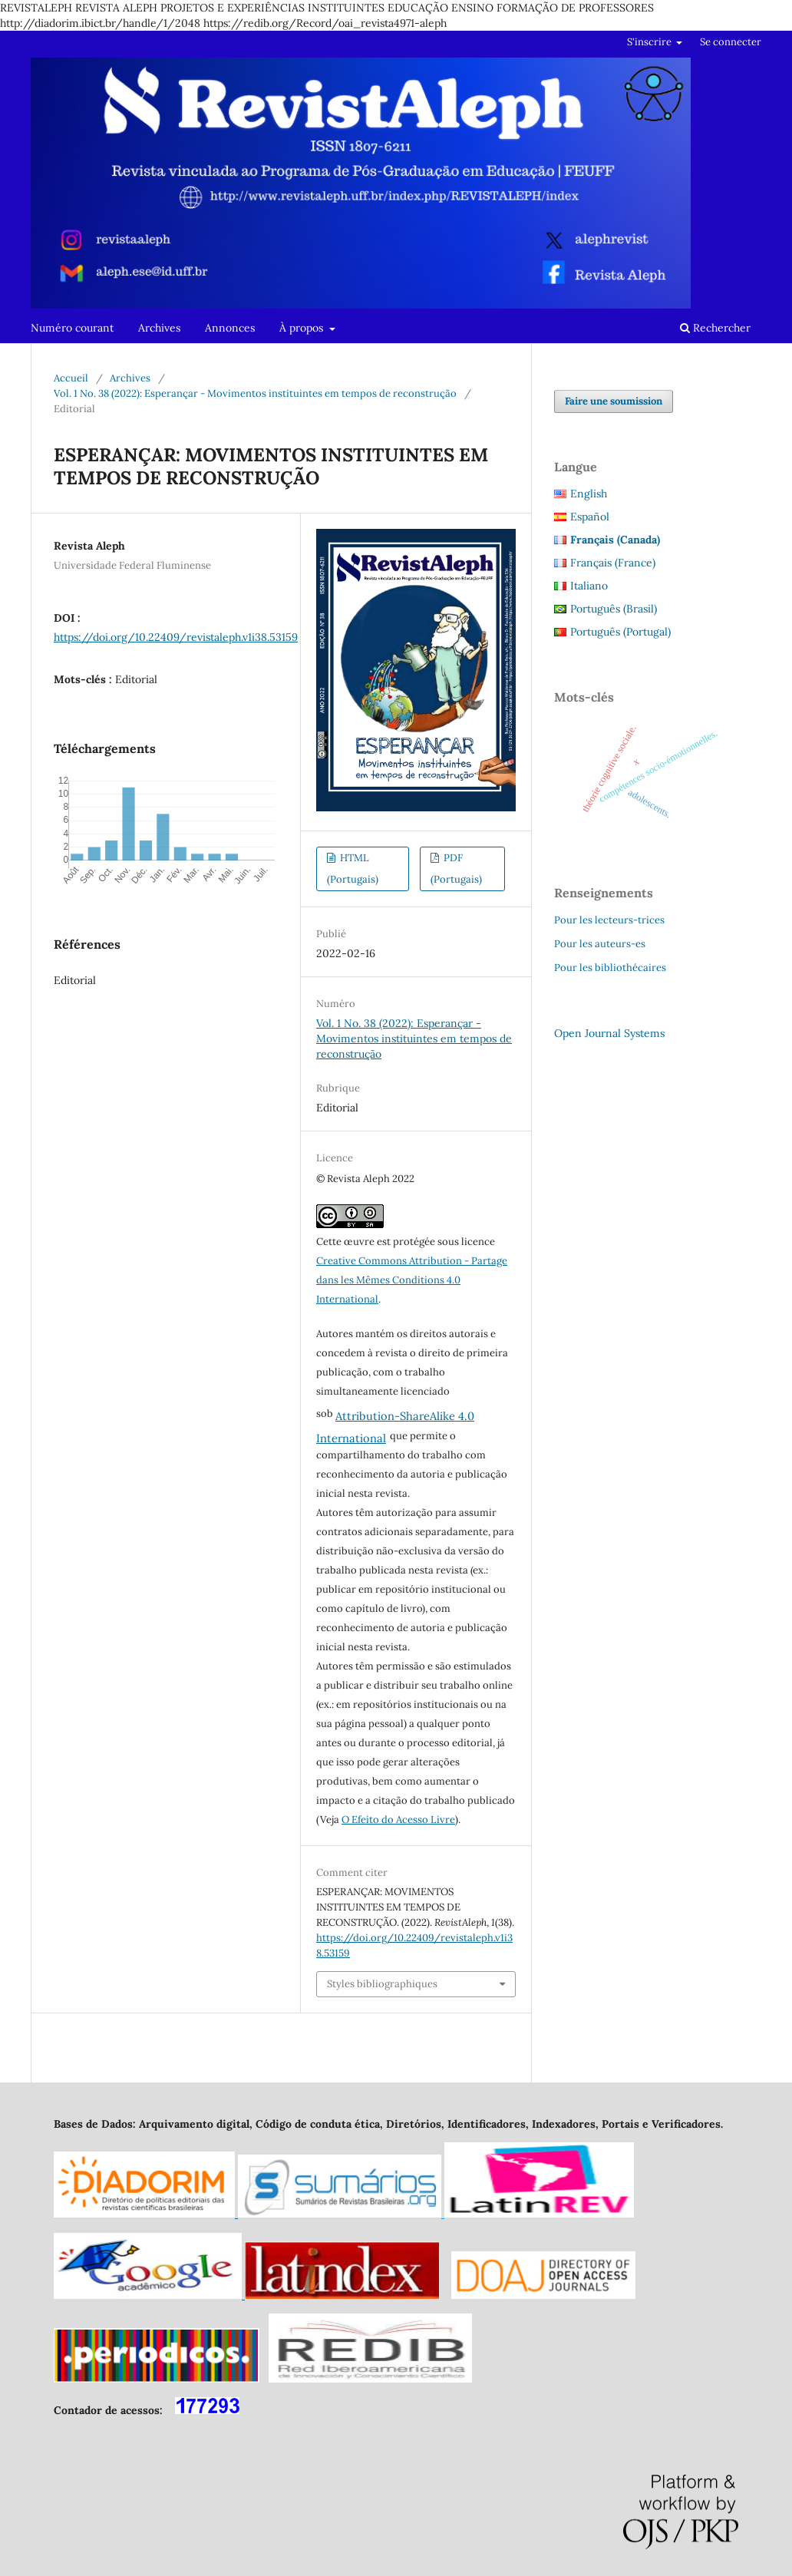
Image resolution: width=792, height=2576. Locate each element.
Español (589, 516)
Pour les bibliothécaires (610, 967)
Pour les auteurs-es (599, 943)
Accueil (71, 378)
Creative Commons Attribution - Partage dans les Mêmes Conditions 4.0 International (411, 1280)
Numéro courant (72, 328)
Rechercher (715, 328)
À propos (302, 328)
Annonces (230, 328)
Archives (159, 328)
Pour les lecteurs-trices (609, 919)
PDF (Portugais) (456, 868)
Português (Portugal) (620, 632)
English (588, 493)
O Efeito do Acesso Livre (398, 1819)
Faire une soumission (613, 401)
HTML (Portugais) (352, 868)
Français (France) (612, 563)
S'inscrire (650, 41)
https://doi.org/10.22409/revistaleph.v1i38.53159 (176, 637)
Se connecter (730, 41)
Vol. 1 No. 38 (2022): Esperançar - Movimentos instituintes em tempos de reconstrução (255, 393)
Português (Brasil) (613, 609)
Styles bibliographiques (382, 1983)
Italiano (589, 586)
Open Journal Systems (609, 1033)
